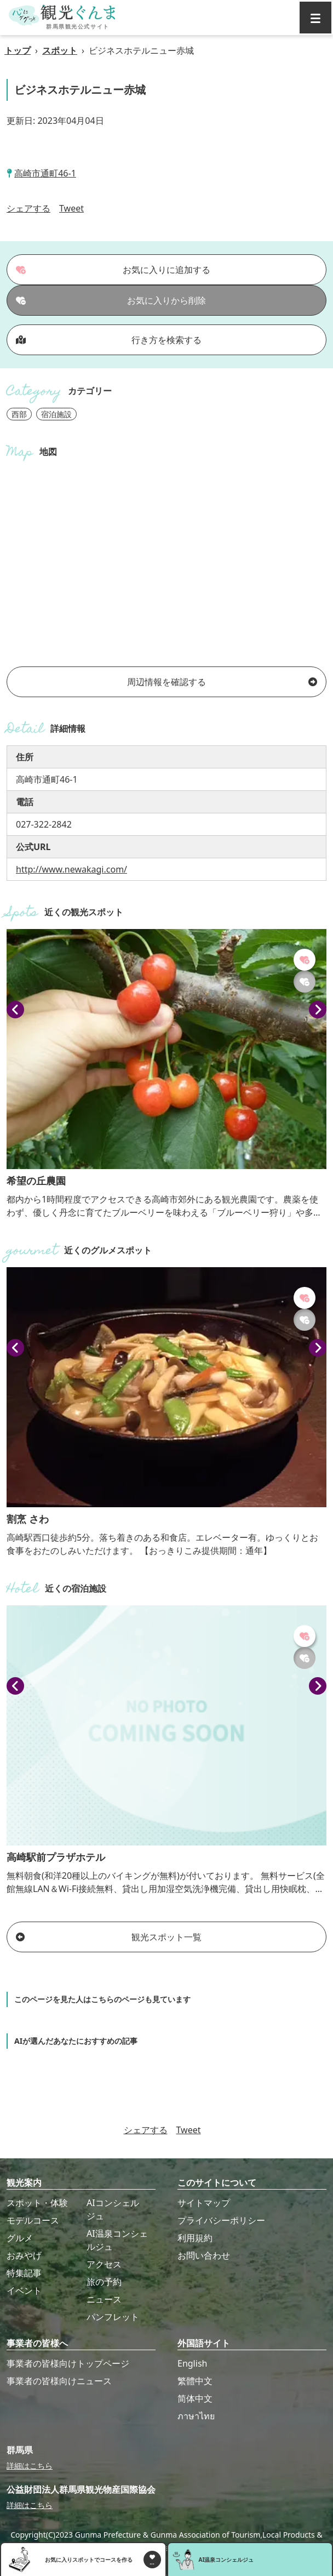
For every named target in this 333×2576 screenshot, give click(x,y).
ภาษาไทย (196, 2416)
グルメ (20, 2238)
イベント (24, 2290)
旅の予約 (104, 2282)
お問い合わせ (203, 2255)
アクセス (104, 2264)
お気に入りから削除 (111, 300)
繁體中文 (195, 2381)
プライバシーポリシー (221, 2220)
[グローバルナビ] (315, 17)
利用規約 (195, 2238)
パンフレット (113, 2317)
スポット (59, 50)
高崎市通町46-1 (45, 173)
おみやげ (24, 2255)
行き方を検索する (109, 339)
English (192, 2363)
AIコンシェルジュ (113, 2209)
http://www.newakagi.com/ (71, 869)
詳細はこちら (30, 2465)
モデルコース (33, 2220)
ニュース (104, 2299)
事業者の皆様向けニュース (59, 2381)
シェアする (28, 208)
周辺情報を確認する (222, 681)
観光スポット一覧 (109, 1937)
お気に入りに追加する (113, 269)
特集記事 (24, 2273)
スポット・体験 (37, 2203)
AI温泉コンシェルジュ (117, 2240)
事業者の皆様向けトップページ (68, 2363)
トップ (17, 50)
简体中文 (195, 2398)
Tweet (71, 208)
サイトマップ (203, 2203)
